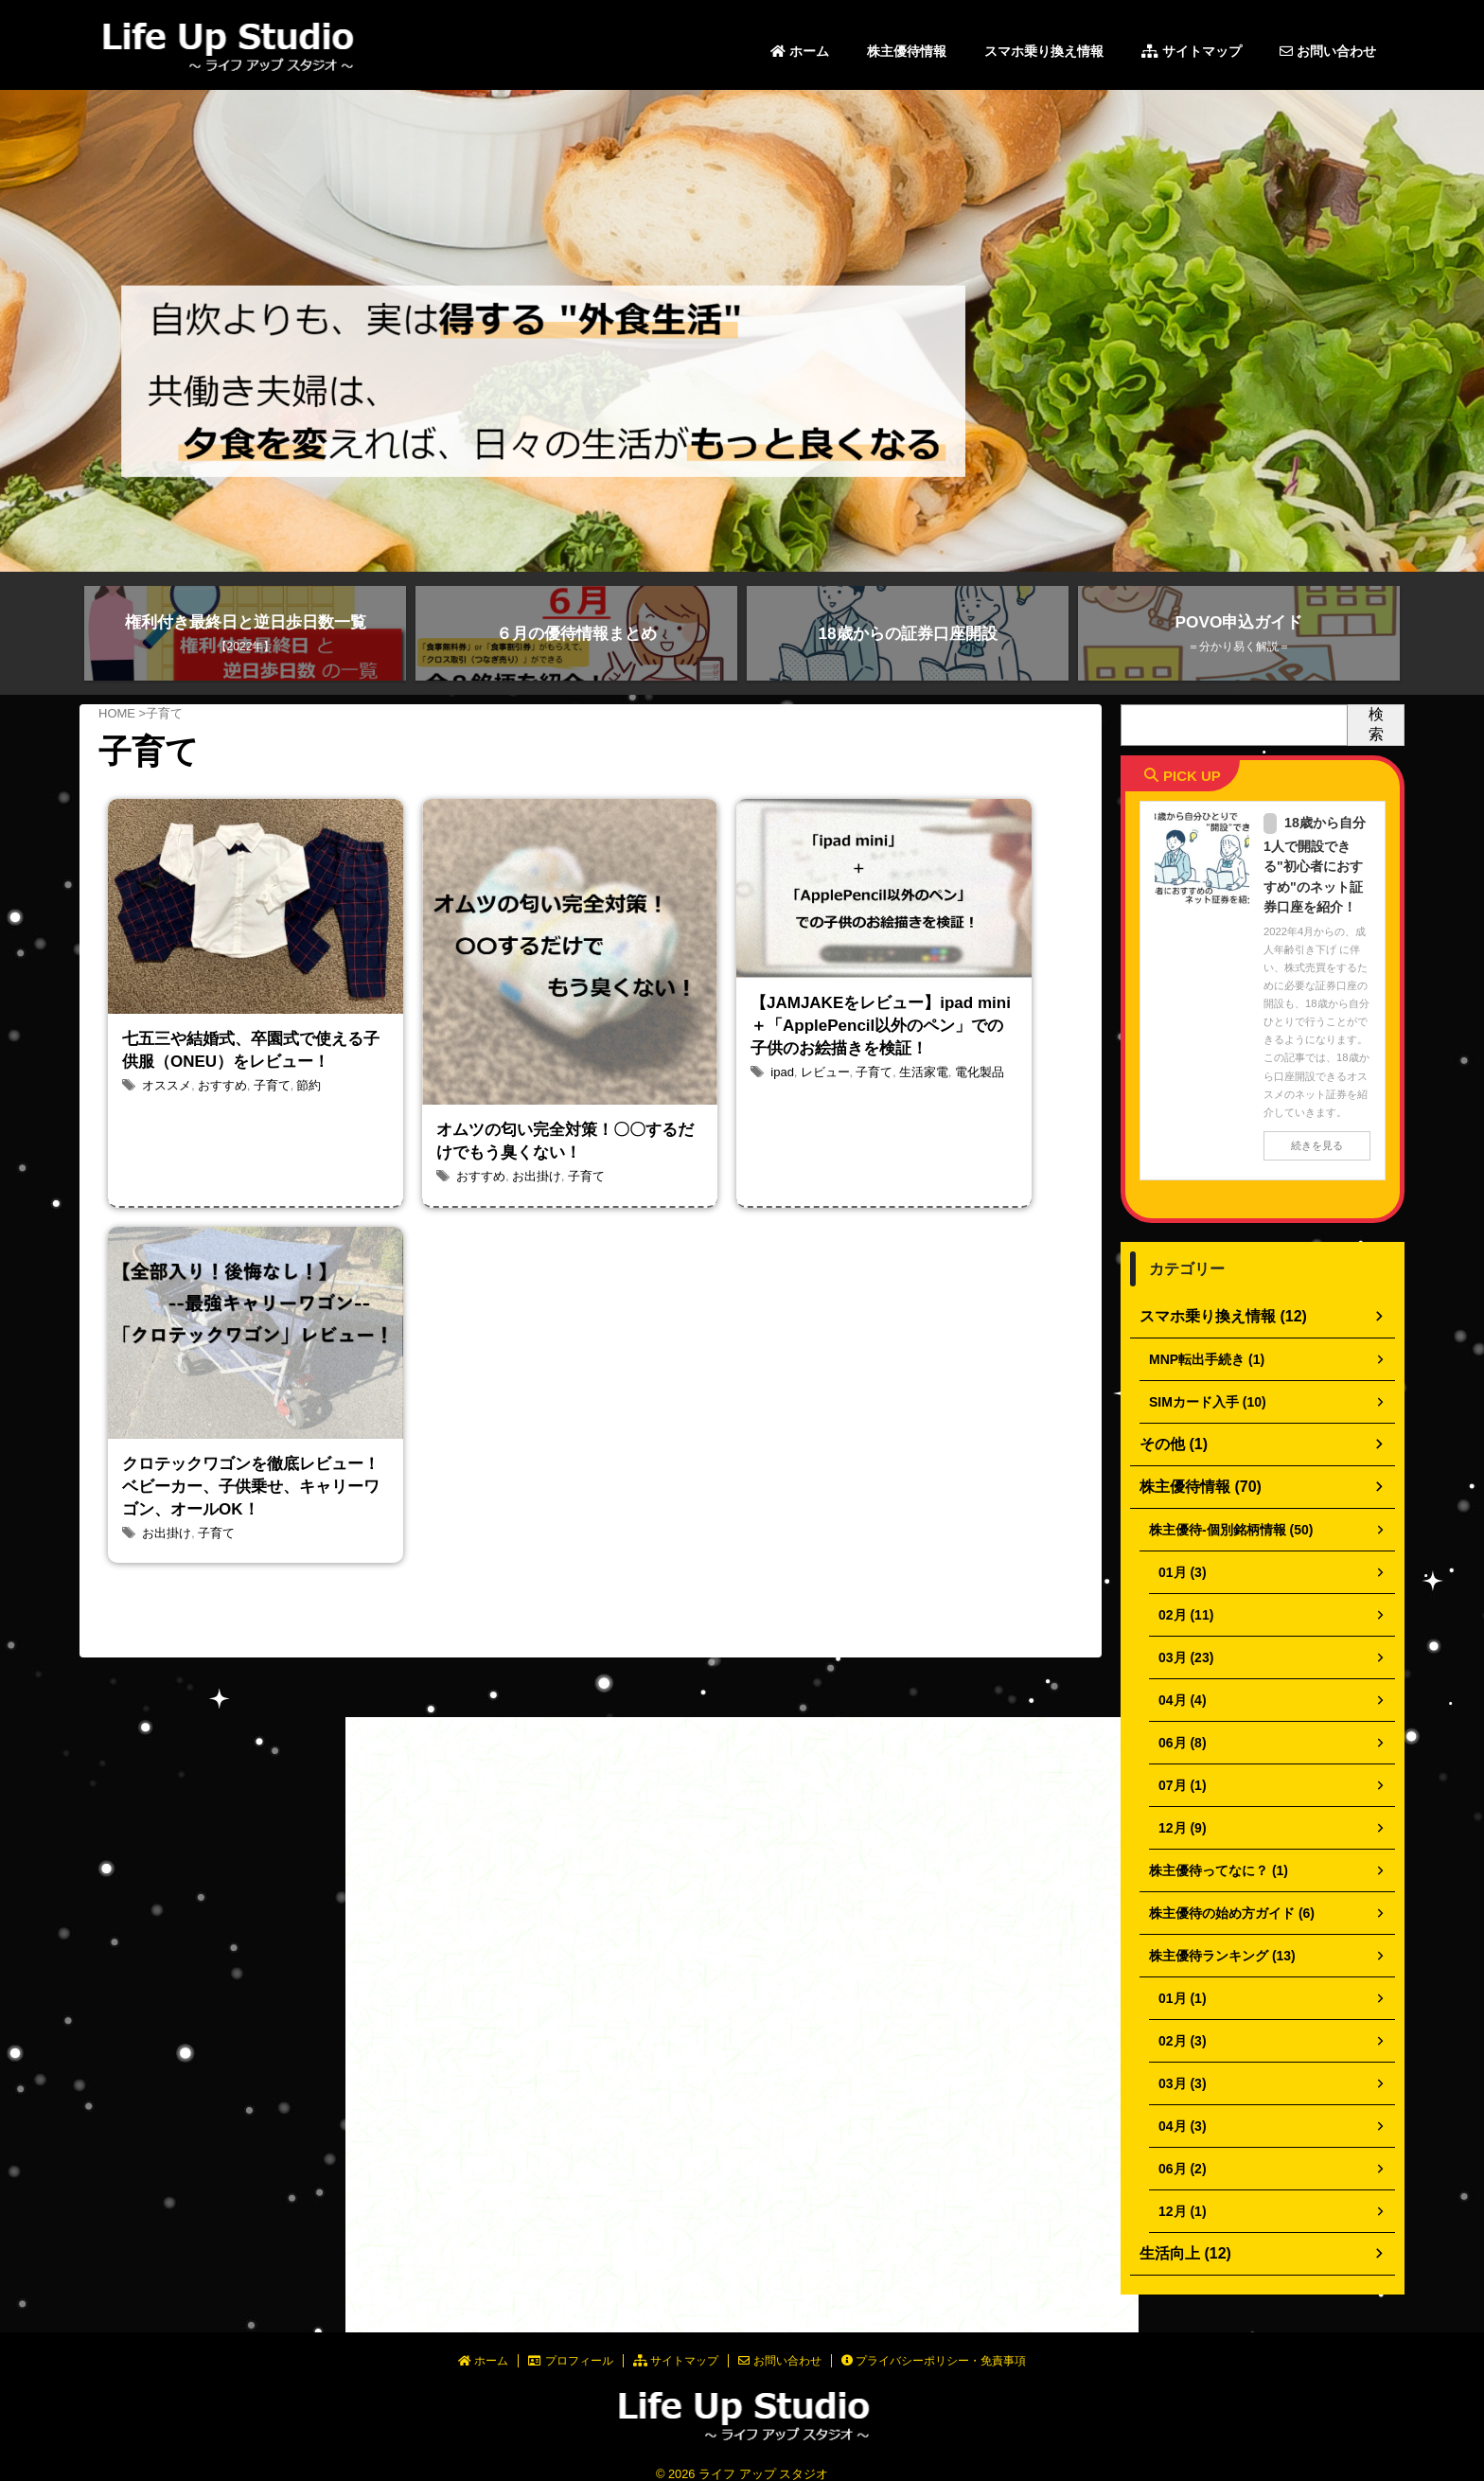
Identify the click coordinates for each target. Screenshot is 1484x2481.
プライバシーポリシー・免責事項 (933, 2344)
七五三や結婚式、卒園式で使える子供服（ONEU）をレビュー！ (254, 1077)
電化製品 (965, 1136)
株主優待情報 (906, 51)
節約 (297, 1139)
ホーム (799, 51)
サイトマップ (1191, 51)
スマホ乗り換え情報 (1044, 51)
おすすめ (216, 1139)
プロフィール (570, 2344)
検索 (1376, 724)
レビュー (821, 1136)
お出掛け (531, 1197)
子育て (263, 1139)
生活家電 (913, 1136)
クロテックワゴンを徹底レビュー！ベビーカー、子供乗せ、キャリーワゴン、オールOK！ (254, 1522)
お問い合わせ (1328, 51)
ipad (781, 1136)
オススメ (164, 1139)
